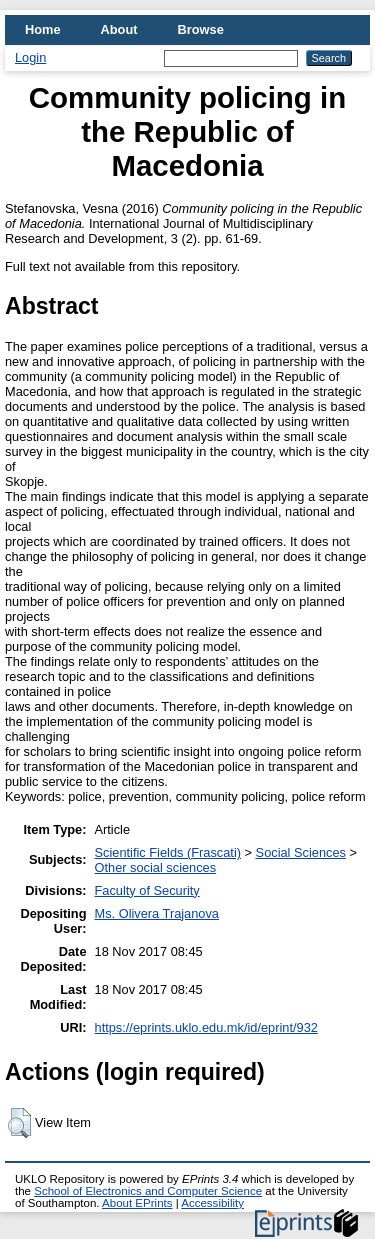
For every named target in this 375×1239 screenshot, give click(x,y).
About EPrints (137, 1203)
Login (30, 57)
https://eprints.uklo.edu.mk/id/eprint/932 (206, 1027)
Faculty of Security (147, 890)
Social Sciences (301, 852)
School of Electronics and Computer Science (148, 1191)
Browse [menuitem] (201, 29)
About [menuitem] (119, 29)
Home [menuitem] (43, 29)
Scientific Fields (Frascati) (168, 852)
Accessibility (212, 1203)
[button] (19, 1123)
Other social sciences (156, 867)
